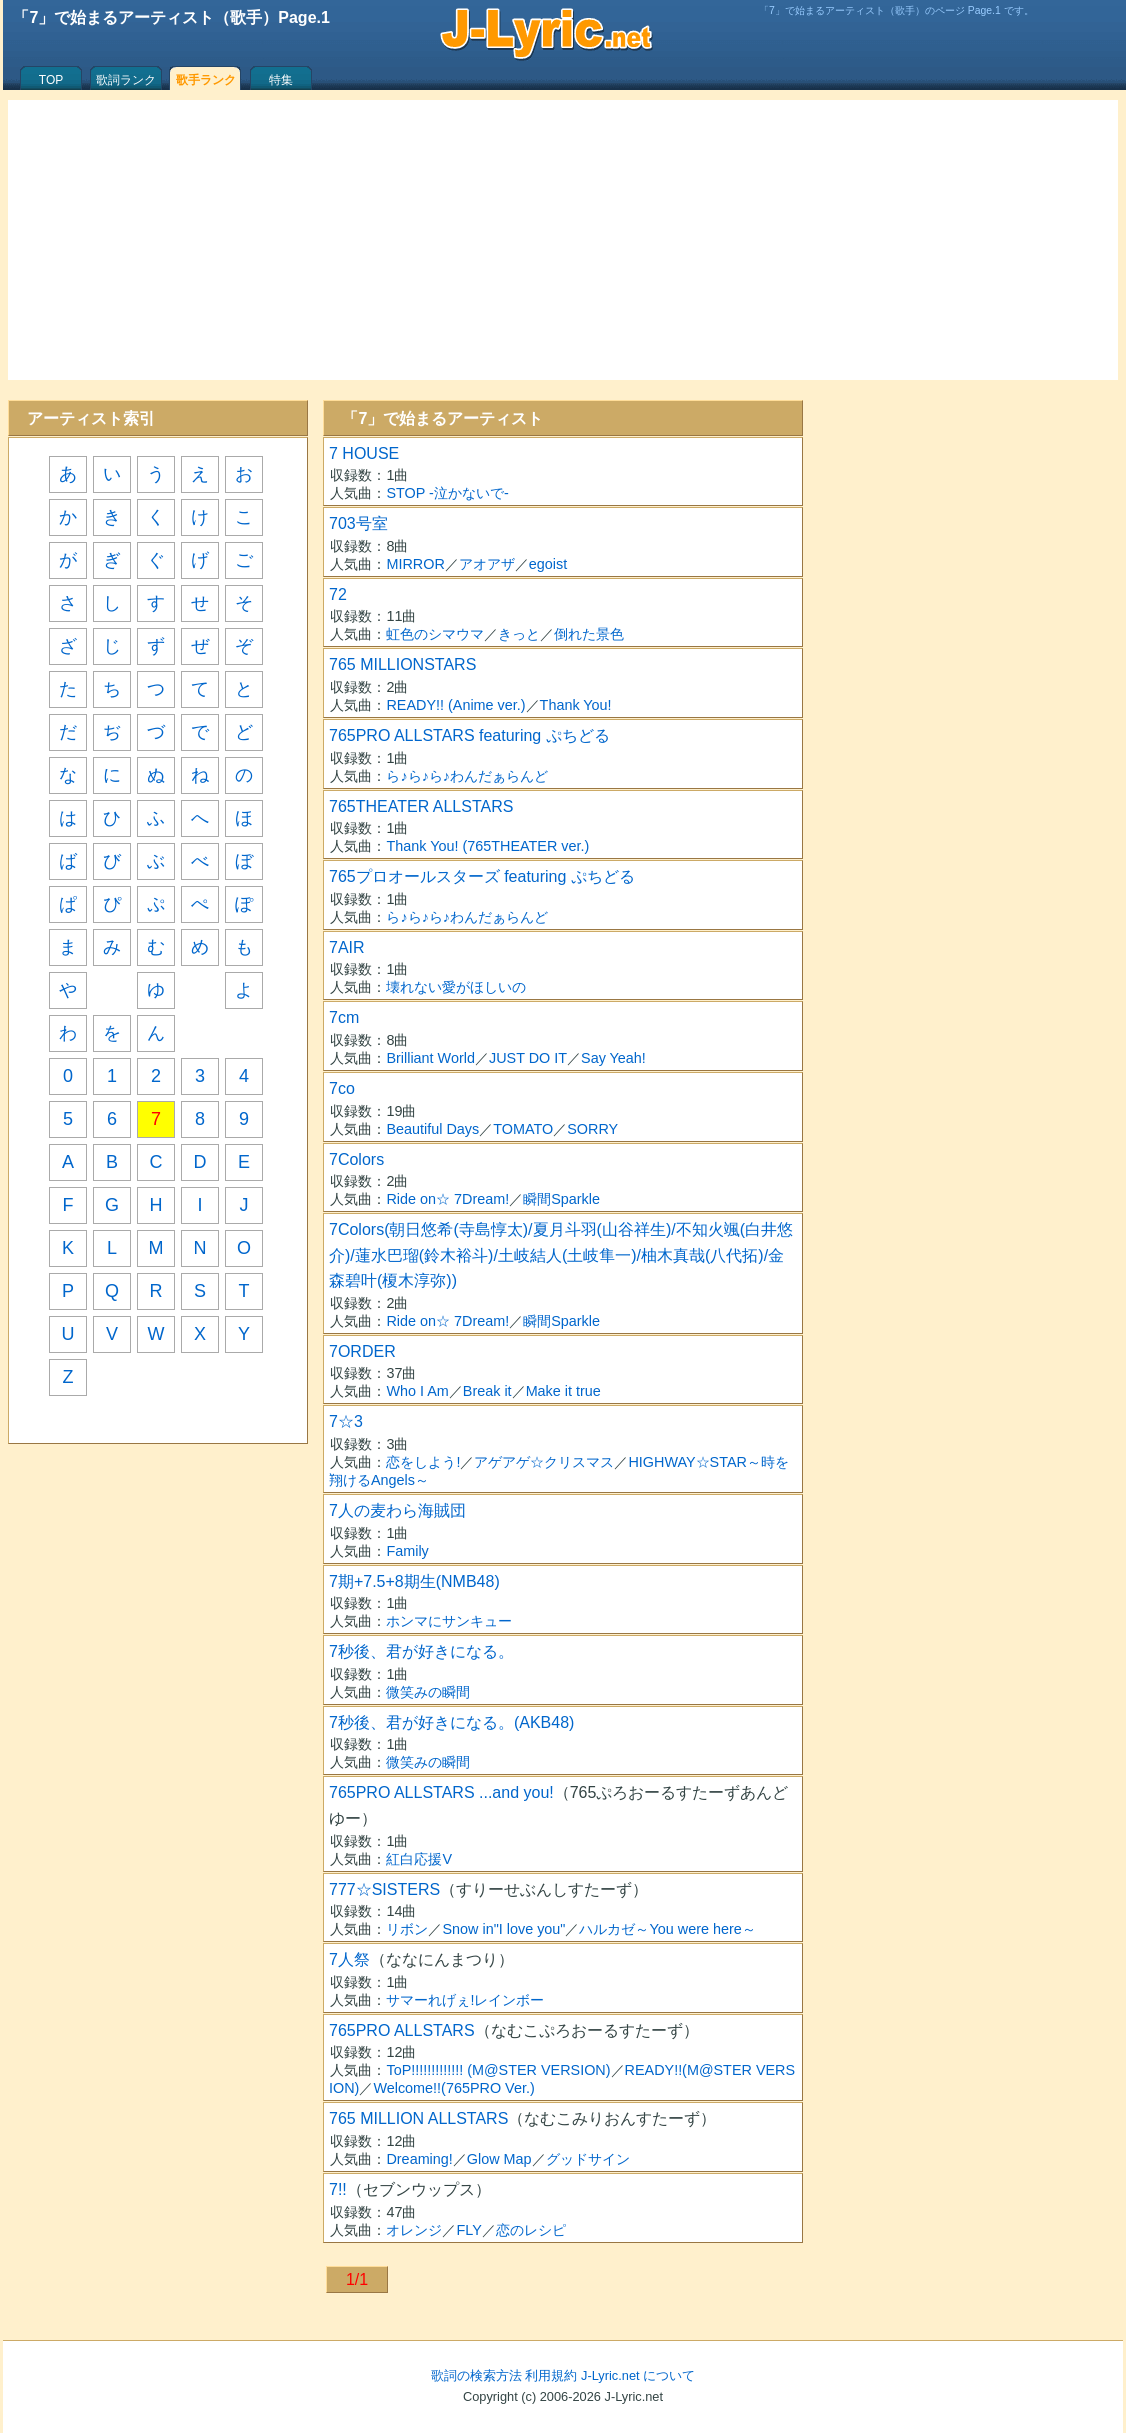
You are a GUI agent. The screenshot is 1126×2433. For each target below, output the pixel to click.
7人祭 (349, 1959)
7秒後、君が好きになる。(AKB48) (451, 1722)
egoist (548, 564)
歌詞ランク (126, 80)
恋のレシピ (531, 2230)
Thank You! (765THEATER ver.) (487, 846)
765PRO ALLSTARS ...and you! (441, 1792)
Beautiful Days (432, 1129)
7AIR (347, 947)
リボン (407, 1929)
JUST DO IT (528, 1058)
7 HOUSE (364, 453)
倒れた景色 (589, 634)
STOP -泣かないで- (447, 493)
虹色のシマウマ (435, 634)
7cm (344, 1017)
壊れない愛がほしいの (456, 987)
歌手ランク (206, 80)
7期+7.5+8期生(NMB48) (414, 1581)
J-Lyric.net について (638, 2375)
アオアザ (487, 564)
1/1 (357, 2279)
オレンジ (414, 2230)
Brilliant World (430, 1058)
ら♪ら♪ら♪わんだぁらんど (467, 776)
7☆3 (346, 1421)
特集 (281, 80)
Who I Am (417, 1391)
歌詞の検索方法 (476, 2375)
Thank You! (576, 705)
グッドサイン (588, 2159)
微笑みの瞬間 (428, 1692)
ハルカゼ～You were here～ (667, 1929)
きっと (519, 634)
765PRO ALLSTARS (402, 2030)
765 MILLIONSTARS (402, 664)
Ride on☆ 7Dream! (447, 1199)
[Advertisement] (563, 240)
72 (338, 594)
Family (407, 1551)
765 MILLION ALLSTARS (418, 2118)
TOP (51, 80)
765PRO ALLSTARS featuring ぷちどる (469, 735)
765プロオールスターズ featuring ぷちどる (482, 876)
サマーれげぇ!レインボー (465, 2000)
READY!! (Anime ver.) (455, 705)
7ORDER (362, 1351)
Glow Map (499, 2159)
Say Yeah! (613, 1058)
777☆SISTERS (384, 1889)
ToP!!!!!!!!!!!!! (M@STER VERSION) (498, 2070)
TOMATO (523, 1129)
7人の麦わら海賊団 (397, 1510)
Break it (487, 1391)
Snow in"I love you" (503, 1929)
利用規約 (551, 2375)
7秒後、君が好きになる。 (421, 1651)
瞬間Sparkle (561, 1199)
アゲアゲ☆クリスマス (544, 1462)
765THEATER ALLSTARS (421, 806)
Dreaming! (419, 2159)
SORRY (592, 1129)
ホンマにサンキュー (449, 1621)
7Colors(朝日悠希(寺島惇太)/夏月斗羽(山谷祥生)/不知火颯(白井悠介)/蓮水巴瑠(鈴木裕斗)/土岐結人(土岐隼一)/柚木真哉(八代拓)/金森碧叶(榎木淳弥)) (561, 1255)
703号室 (358, 523)
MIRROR (415, 564)
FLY (468, 2230)
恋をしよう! (423, 1462)
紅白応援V (419, 1859)
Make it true (563, 1391)
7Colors (356, 1159)
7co (342, 1088)
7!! (338, 2189)
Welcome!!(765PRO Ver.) (453, 2088)
